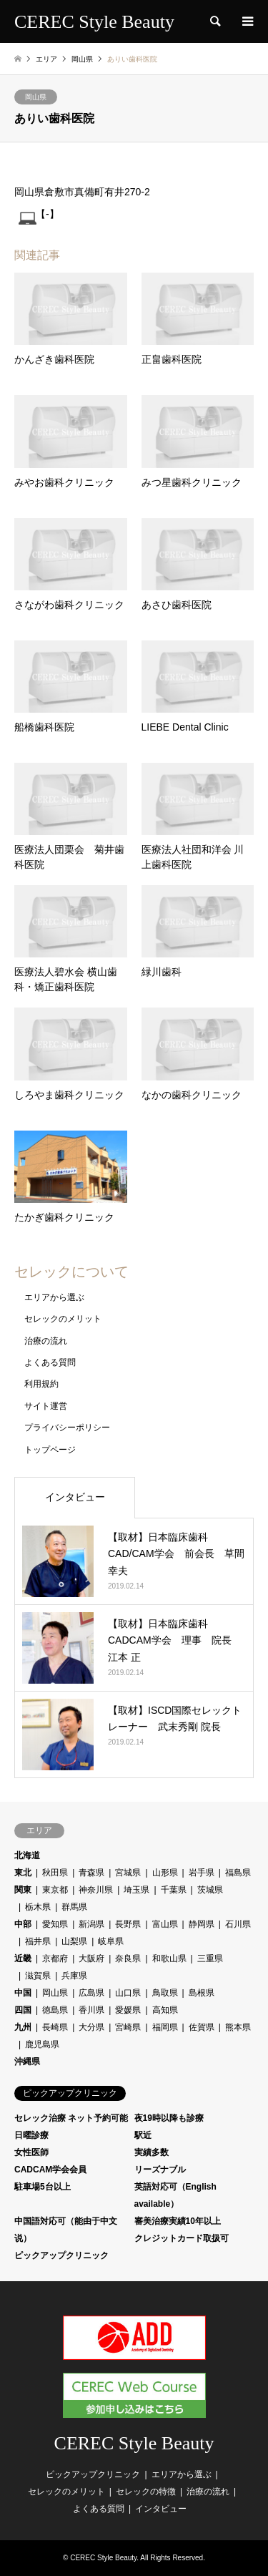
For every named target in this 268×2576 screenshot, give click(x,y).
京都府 (55, 1958)
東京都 (55, 1890)
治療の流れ (45, 1341)
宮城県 (128, 1873)
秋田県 (55, 1873)
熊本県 (238, 2027)
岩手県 (201, 1873)
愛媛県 (128, 2010)
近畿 (22, 1958)
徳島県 (55, 2010)
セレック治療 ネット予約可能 (71, 2118)
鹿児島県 (42, 2044)
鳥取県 (165, 1993)
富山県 (165, 1924)
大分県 (91, 2027)
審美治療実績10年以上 (177, 2221)
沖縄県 (27, 2062)
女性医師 (31, 2152)
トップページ (50, 1450)
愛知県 (55, 1924)
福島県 (238, 1873)
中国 (22, 1993)
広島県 (91, 1993)
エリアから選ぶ (54, 1297)
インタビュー (75, 1497)
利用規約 (41, 1384)
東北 (22, 1873)
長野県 (128, 1924)
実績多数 (151, 2152)
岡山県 (35, 97)
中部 (22, 1924)
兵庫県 (74, 1976)
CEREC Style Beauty (134, 2443)
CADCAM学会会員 (50, 2170)
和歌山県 (169, 1958)
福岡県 (165, 2027)
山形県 (165, 1873)
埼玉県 (136, 1890)
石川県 (238, 1924)
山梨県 (74, 1941)
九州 (22, 2027)
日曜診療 (31, 2135)
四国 (22, 2010)
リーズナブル (160, 2170)
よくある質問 (50, 1362)
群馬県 (74, 1907)
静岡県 (201, 1924)
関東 (22, 1890)
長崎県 (55, 2027)
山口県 (128, 1993)
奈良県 (128, 1958)
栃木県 (38, 1907)
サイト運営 (45, 1406)
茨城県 (210, 1890)
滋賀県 (38, 1976)
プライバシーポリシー (67, 1428)
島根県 (201, 1993)
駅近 (143, 2135)
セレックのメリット (62, 1319)
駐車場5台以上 (42, 2187)
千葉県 (174, 1890)
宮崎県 (128, 2027)
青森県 (91, 1873)
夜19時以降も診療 (169, 2118)
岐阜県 (111, 1941)
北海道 (27, 1855)
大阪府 (91, 1958)
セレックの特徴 (146, 2492)
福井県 (38, 1941)
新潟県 (91, 1924)
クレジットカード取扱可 (181, 2238)
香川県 (91, 2010)
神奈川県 (96, 1890)
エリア (46, 59)
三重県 (210, 1958)
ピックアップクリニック (61, 2255)
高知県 (165, 2010)
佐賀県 (201, 2027)
